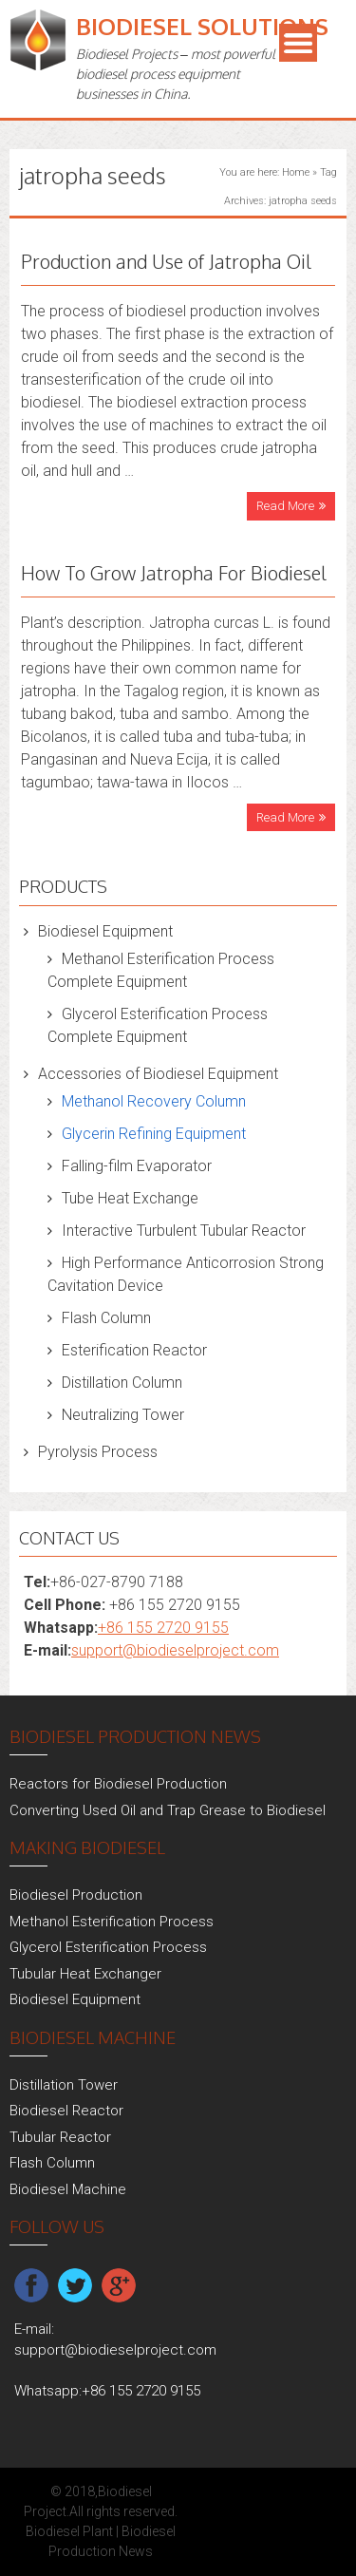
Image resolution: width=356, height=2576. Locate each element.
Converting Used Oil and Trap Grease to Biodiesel (167, 1810)
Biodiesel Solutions (202, 26)
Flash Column (106, 1318)
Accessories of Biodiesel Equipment (158, 1074)
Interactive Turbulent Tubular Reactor (184, 1231)
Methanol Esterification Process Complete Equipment (160, 970)
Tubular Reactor (60, 2137)
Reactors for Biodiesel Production (118, 1783)
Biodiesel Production (75, 1895)
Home (295, 172)
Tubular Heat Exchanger (85, 1973)
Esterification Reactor (134, 1350)
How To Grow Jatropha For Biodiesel (174, 572)
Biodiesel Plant (69, 2531)
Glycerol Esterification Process (108, 1947)
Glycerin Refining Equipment (154, 1134)
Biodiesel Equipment (105, 931)
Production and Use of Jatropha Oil (166, 261)
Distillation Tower (63, 2084)
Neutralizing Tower (123, 1415)
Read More (285, 506)
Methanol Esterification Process (111, 1921)
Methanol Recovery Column (154, 1101)
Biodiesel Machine (67, 2189)
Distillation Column (122, 1382)
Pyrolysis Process (98, 1452)
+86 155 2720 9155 (163, 1628)
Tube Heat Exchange (130, 1198)
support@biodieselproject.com (175, 1650)
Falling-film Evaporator (137, 1166)
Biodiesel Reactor (66, 2110)
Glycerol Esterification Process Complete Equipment (157, 1025)
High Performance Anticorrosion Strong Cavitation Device (185, 1274)
